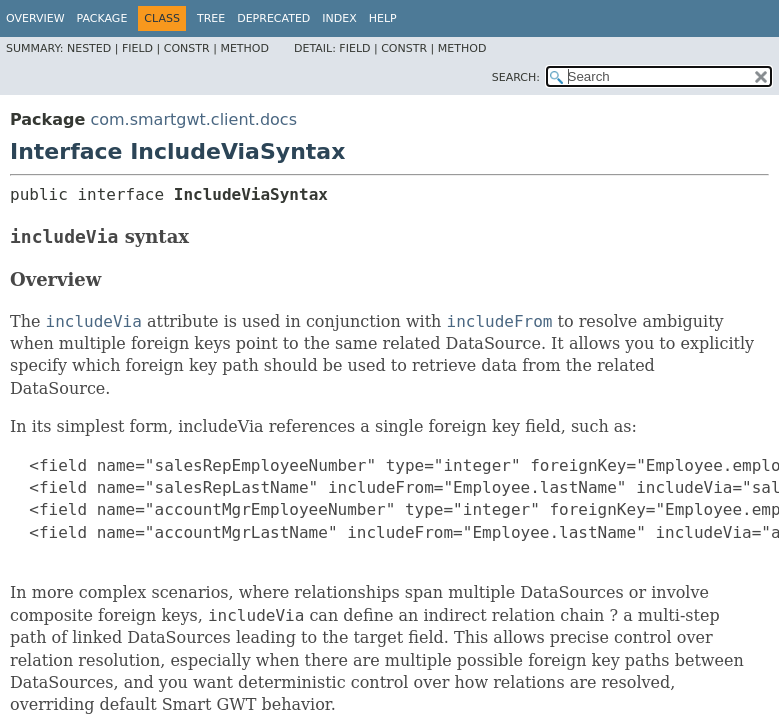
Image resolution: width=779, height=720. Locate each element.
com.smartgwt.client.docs (193, 119)
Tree (211, 18)
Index (339, 18)
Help (383, 18)
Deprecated (273, 18)
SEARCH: (516, 77)
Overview (35, 18)
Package (102, 18)
